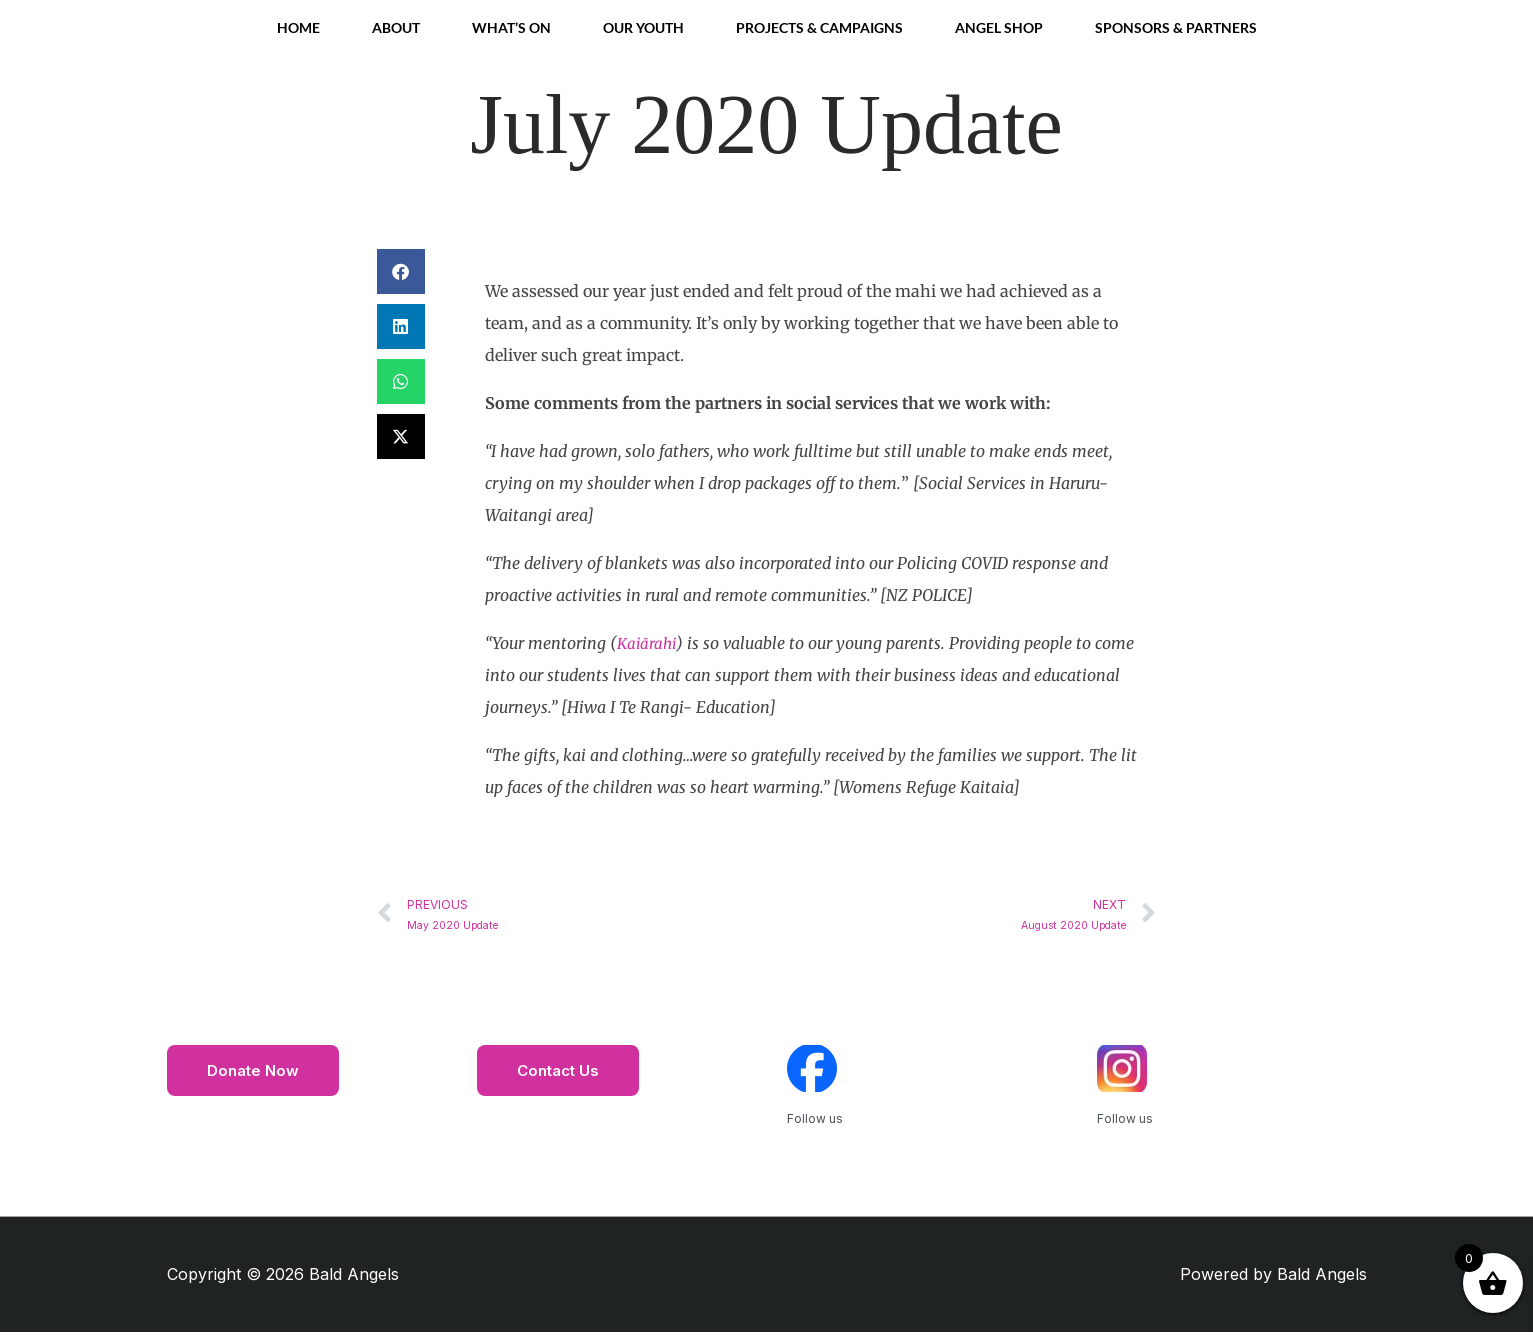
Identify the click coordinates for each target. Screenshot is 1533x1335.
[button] (401, 271)
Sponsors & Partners (1176, 27)
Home (298, 27)
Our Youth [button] (643, 27)
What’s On (511, 27)
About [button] (396, 27)
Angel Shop (999, 27)
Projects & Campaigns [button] (819, 27)
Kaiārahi (647, 643)
